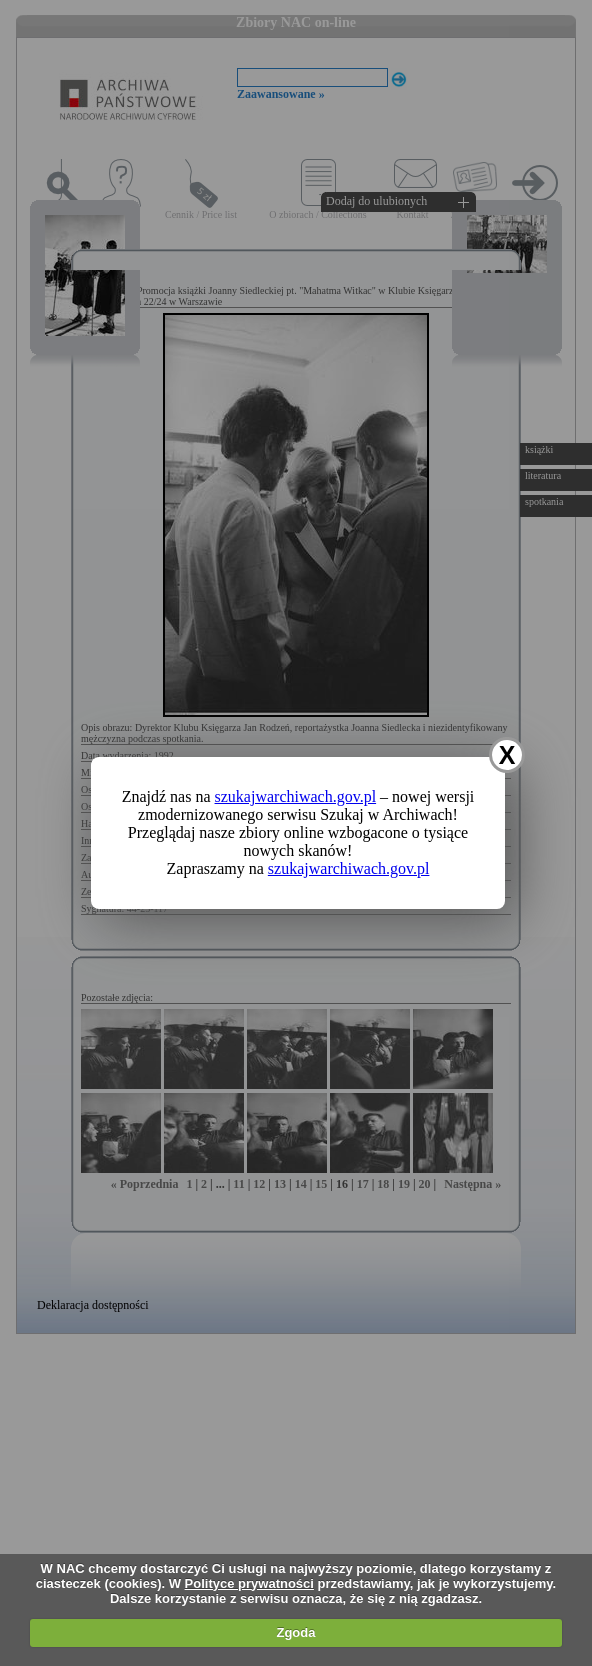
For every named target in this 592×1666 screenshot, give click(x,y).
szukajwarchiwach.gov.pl (296, 796)
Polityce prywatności (249, 1583)
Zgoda (295, 1632)
